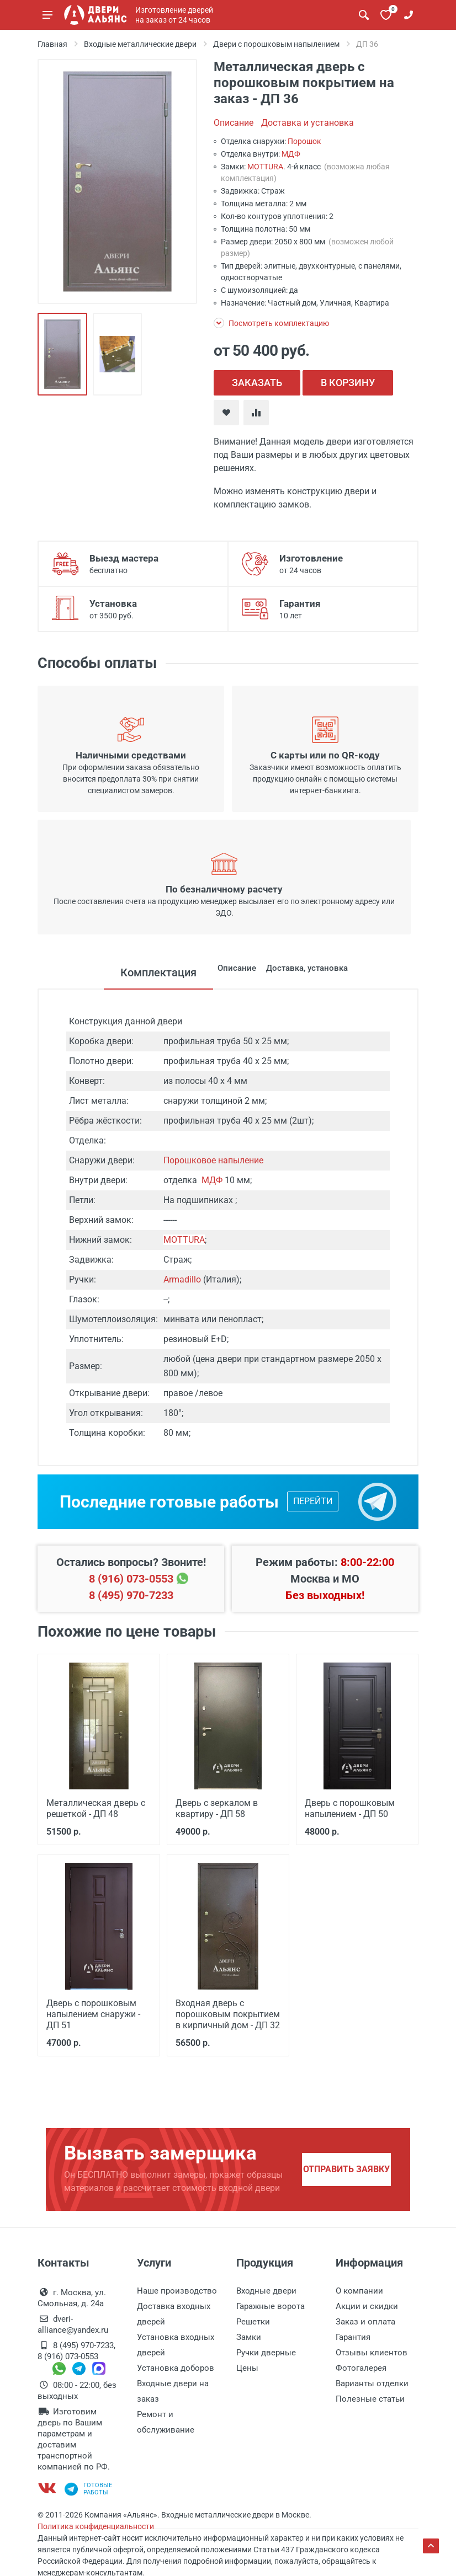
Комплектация (116, 972)
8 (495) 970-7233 (131, 1595)
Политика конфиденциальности (96, 2523)
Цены (247, 2365)
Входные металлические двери (140, 44)
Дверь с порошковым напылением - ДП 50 (348, 1808)
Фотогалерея (361, 2365)
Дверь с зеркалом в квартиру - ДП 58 (215, 1808)
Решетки (253, 2319)
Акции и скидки (367, 2303)
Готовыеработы (88, 2486)
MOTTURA (265, 166)
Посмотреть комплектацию (271, 323)
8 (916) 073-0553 (131, 1578)
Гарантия (353, 2334)
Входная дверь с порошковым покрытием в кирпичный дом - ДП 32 (225, 2012)
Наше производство (177, 2288)
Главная (52, 44)
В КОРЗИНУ (348, 382)
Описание (233, 122)
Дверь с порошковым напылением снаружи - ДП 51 (98, 2012)
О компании (359, 2288)
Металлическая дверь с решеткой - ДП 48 (93, 1808)
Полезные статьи (370, 2396)
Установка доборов (175, 2365)
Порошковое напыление (213, 1160)
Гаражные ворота (270, 2303)
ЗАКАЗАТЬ (257, 382)
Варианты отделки (372, 2381)
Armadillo (182, 1279)
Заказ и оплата (365, 2319)
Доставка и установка (307, 122)
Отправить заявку (346, 2166)
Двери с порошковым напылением (276, 44)
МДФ (291, 153)
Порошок (304, 141)
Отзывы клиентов (371, 2350)
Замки (248, 2334)
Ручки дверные (266, 2350)
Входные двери (266, 2288)
